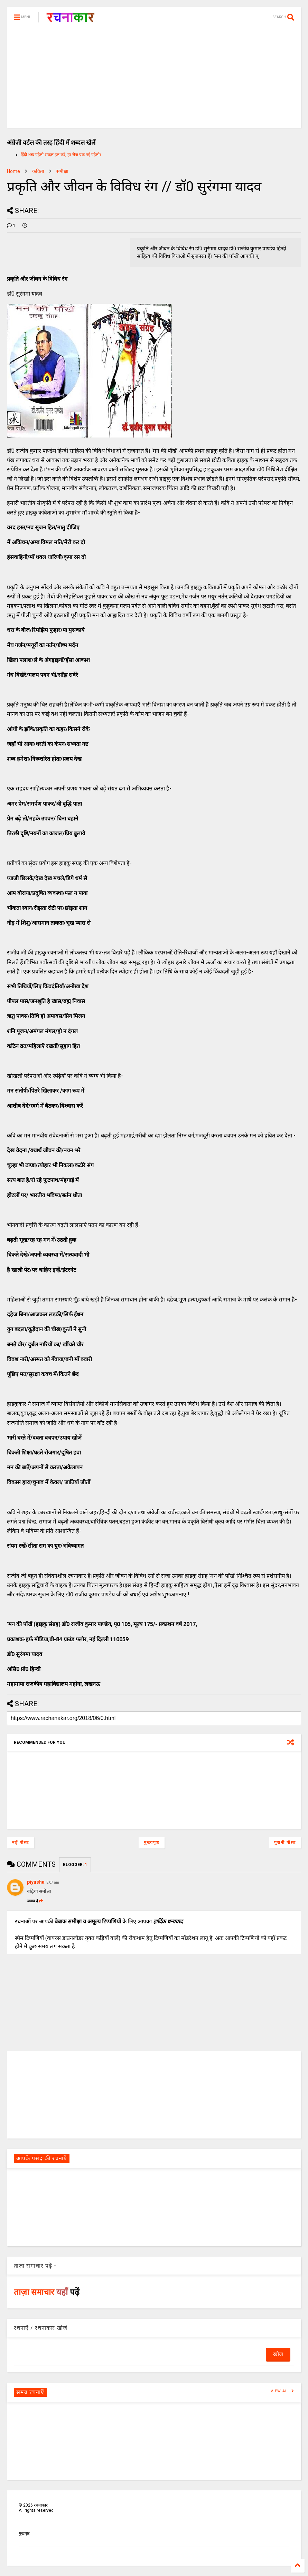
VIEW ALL (282, 2391)
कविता (38, 171)
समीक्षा (62, 171)
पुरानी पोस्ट (285, 1842)
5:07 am (52, 1882)
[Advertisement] (154, 79)
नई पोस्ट (20, 1842)
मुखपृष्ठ (24, 2533)
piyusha (36, 1882)
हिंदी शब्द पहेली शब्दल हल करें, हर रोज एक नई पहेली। (61, 154)
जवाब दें (35, 1901)
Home (13, 171)
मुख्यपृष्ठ (151, 1842)
